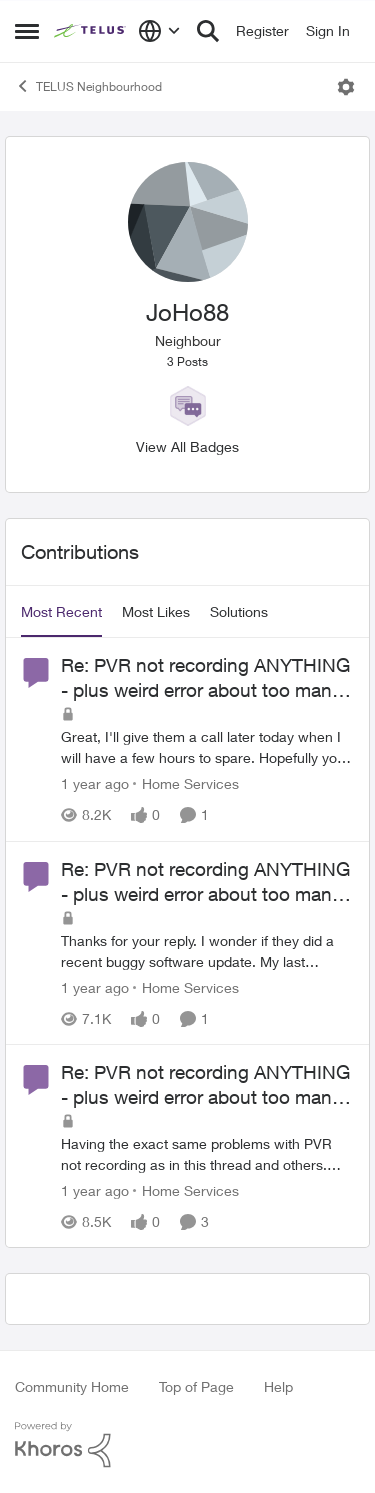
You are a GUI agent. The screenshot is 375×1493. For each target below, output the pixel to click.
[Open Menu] (346, 87)
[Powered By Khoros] (187, 1445)
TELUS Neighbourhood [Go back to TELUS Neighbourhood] (88, 86)
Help (278, 1386)
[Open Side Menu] (27, 31)
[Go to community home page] (91, 31)
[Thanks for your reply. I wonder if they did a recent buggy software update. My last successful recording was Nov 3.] (207, 951)
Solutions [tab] (239, 611)
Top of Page (196, 1386)
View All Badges (187, 446)
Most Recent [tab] (61, 611)
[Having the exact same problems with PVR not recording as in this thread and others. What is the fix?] (207, 1154)
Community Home (72, 1386)
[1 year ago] (95, 784)
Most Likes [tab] (156, 611)
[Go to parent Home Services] (186, 784)
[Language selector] (159, 31)
